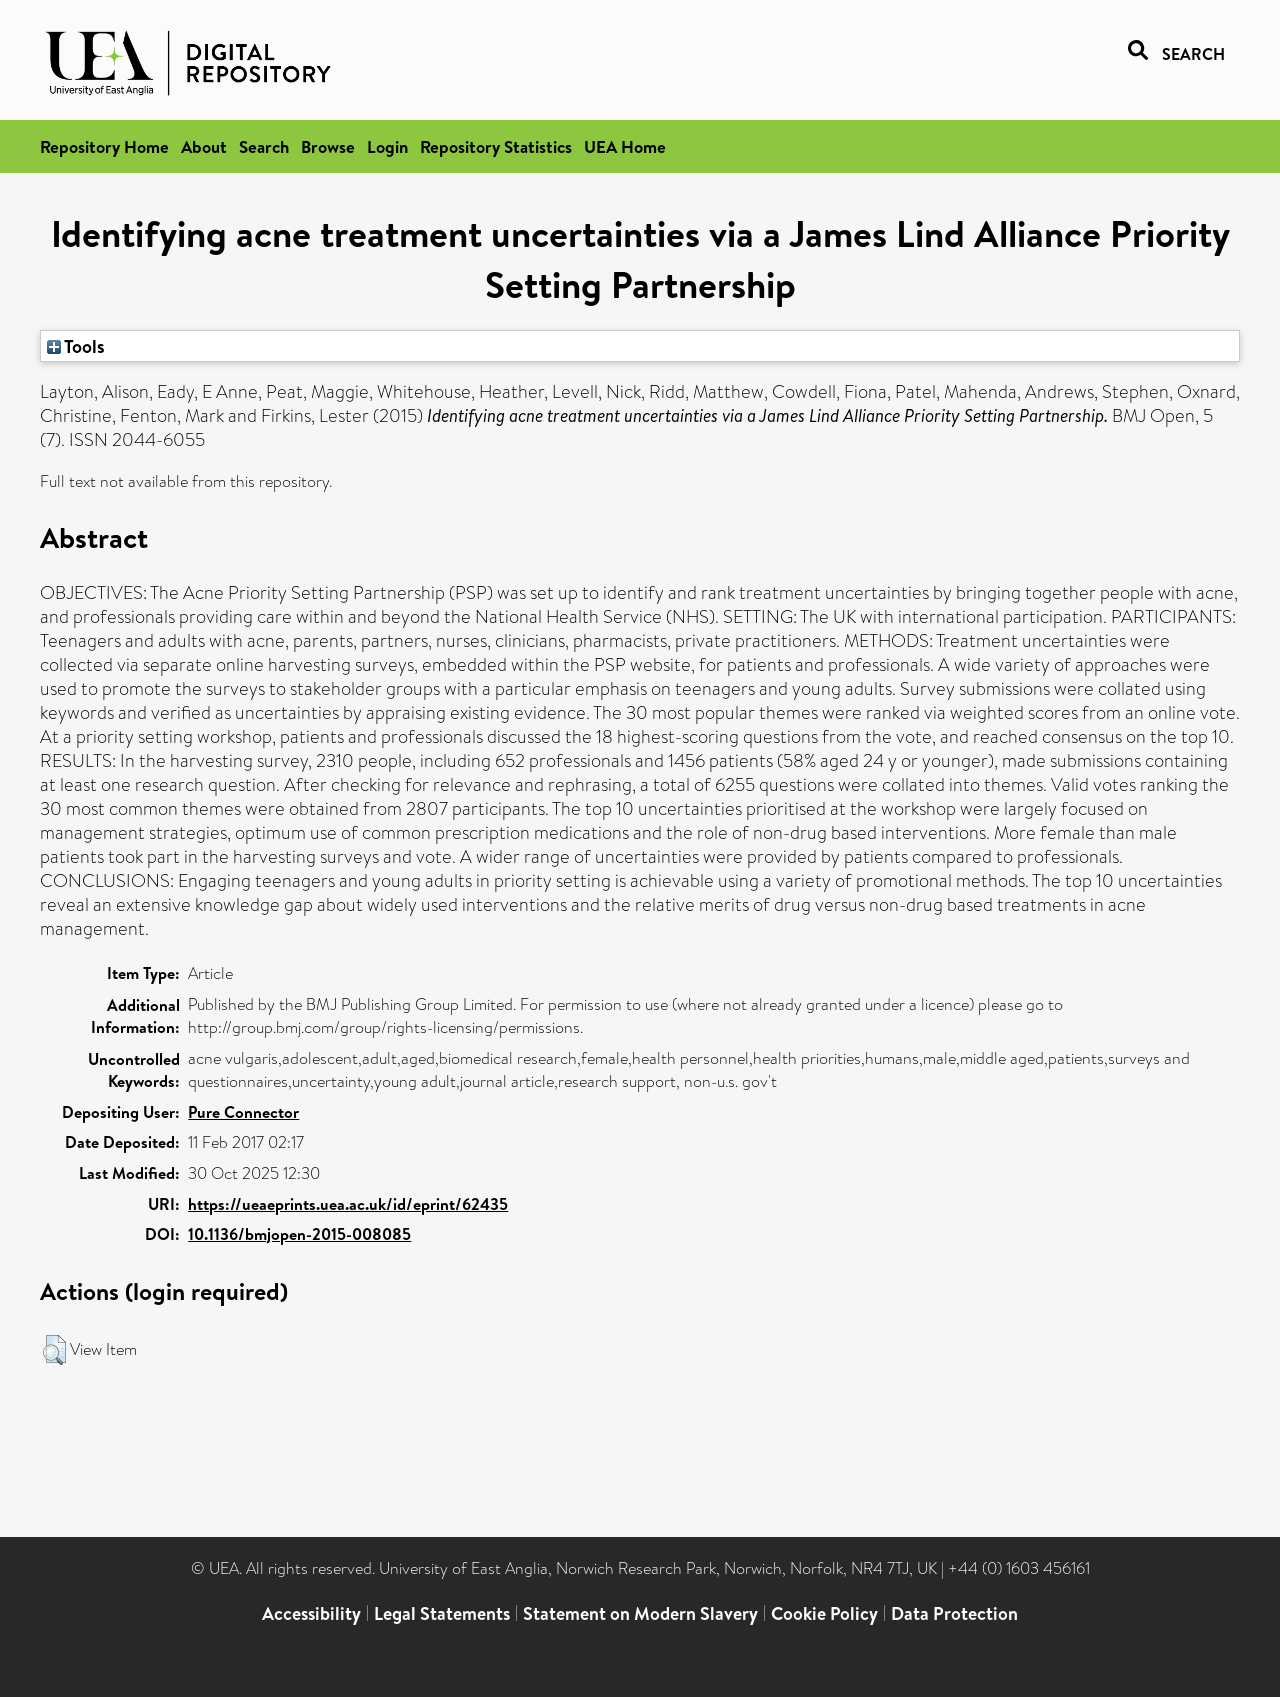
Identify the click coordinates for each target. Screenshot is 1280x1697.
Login (387, 146)
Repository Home (104, 146)
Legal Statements (442, 1613)
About (204, 146)
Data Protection (954, 1613)
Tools (76, 346)
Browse (328, 146)
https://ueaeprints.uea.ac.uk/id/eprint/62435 (348, 1204)
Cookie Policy (824, 1613)
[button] (54, 1350)
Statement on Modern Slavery (640, 1613)
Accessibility (311, 1613)
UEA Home (625, 146)
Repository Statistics (496, 146)
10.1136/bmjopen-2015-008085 (299, 1234)
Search (264, 146)
